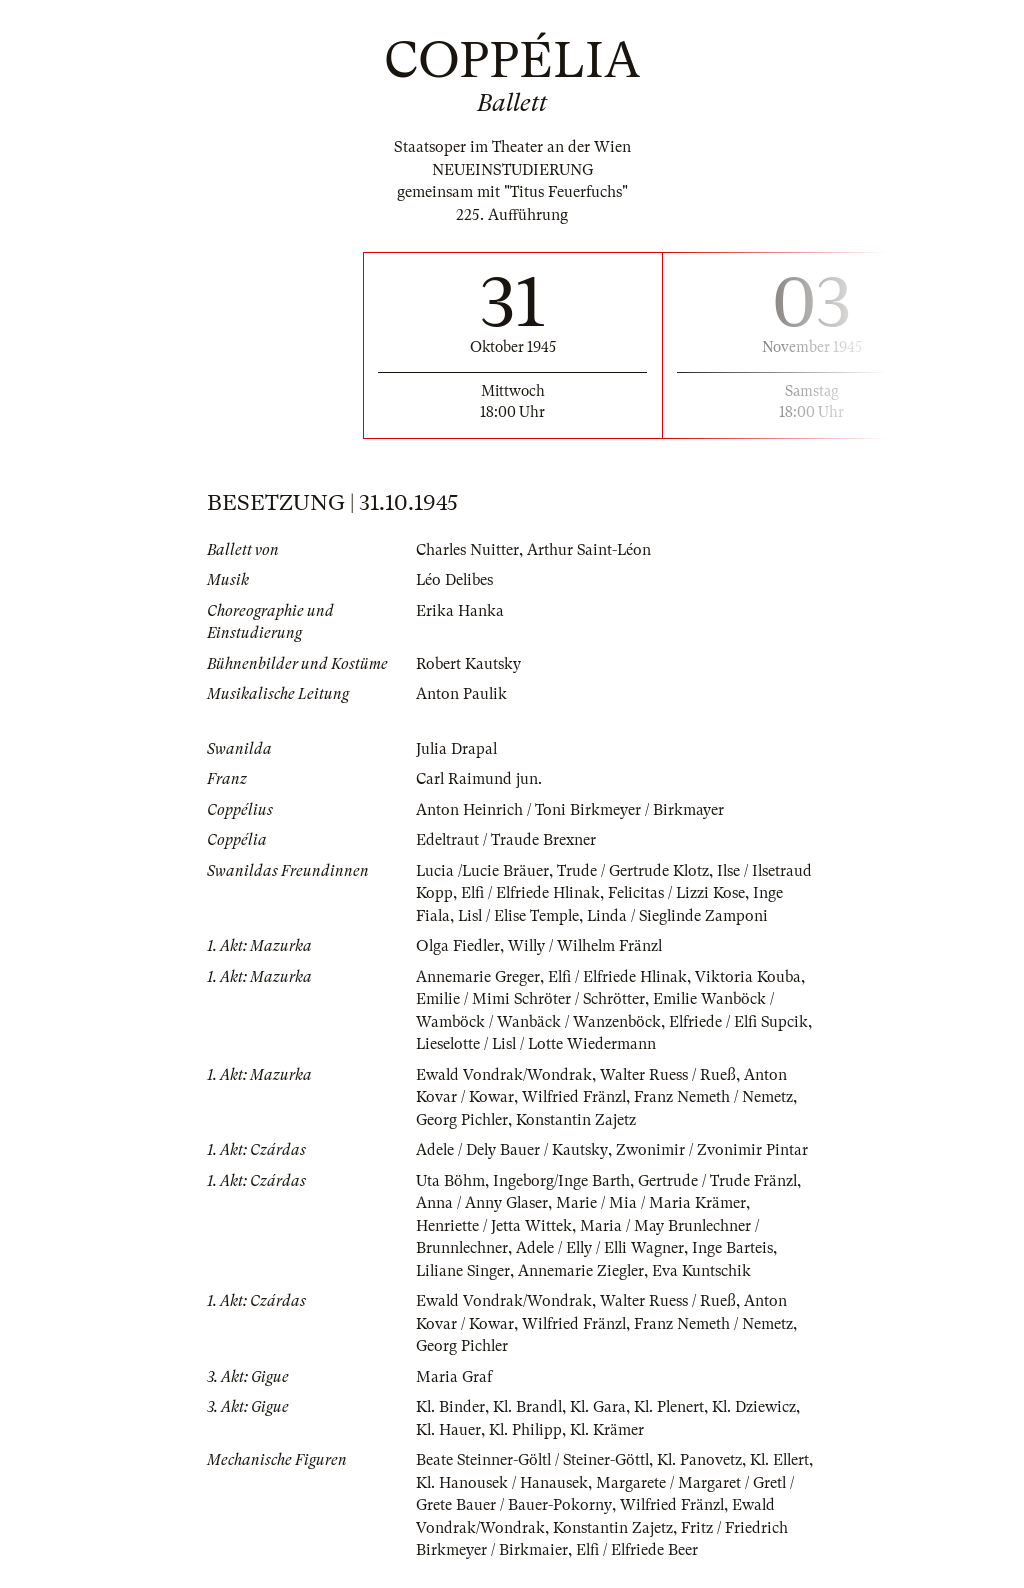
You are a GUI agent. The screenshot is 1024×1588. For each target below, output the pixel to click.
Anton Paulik (462, 694)
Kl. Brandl (529, 1430)
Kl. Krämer (610, 1452)
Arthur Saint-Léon (591, 550)
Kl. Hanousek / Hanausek (548, 1505)
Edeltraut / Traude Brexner (506, 840)
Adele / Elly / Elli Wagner (603, 1271)
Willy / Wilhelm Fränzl (589, 969)
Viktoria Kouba (751, 999)
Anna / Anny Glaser (482, 1226)
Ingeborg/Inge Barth (561, 1203)
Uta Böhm (450, 1203)
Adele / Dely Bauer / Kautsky (512, 1173)
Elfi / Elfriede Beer (705, 1573)
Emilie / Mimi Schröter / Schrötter (532, 1022)
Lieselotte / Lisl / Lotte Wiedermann (538, 1067)
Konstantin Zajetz (577, 1142)
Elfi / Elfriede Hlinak (597, 893)
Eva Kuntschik (705, 1293)
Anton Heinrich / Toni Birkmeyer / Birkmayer (570, 810)
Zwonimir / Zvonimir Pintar (713, 1173)
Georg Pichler (462, 1142)
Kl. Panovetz (705, 1483)
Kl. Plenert (674, 1430)
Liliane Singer (464, 1293)
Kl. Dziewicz (760, 1430)
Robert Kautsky (468, 664)
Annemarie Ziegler (584, 1293)
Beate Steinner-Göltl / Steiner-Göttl (535, 1483)
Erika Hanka (460, 611)
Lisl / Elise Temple (595, 916)
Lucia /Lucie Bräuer (483, 871)
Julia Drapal (457, 749)
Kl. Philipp (527, 1452)
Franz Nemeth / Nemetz (715, 1120)
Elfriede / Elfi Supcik (740, 1044)
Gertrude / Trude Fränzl (718, 1203)
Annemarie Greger (478, 999)
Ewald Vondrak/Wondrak (504, 1097)
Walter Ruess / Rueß (669, 1097)
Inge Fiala (490, 916)
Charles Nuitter (468, 550)
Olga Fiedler (459, 969)
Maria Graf (454, 1399)
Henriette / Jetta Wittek (494, 1248)
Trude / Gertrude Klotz (635, 871)
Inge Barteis (738, 1271)
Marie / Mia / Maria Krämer (652, 1226)
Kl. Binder (451, 1430)
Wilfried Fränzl (575, 1120)
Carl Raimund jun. (479, 779)
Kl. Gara (601, 1430)
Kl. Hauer (449, 1452)
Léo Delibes (455, 580)
